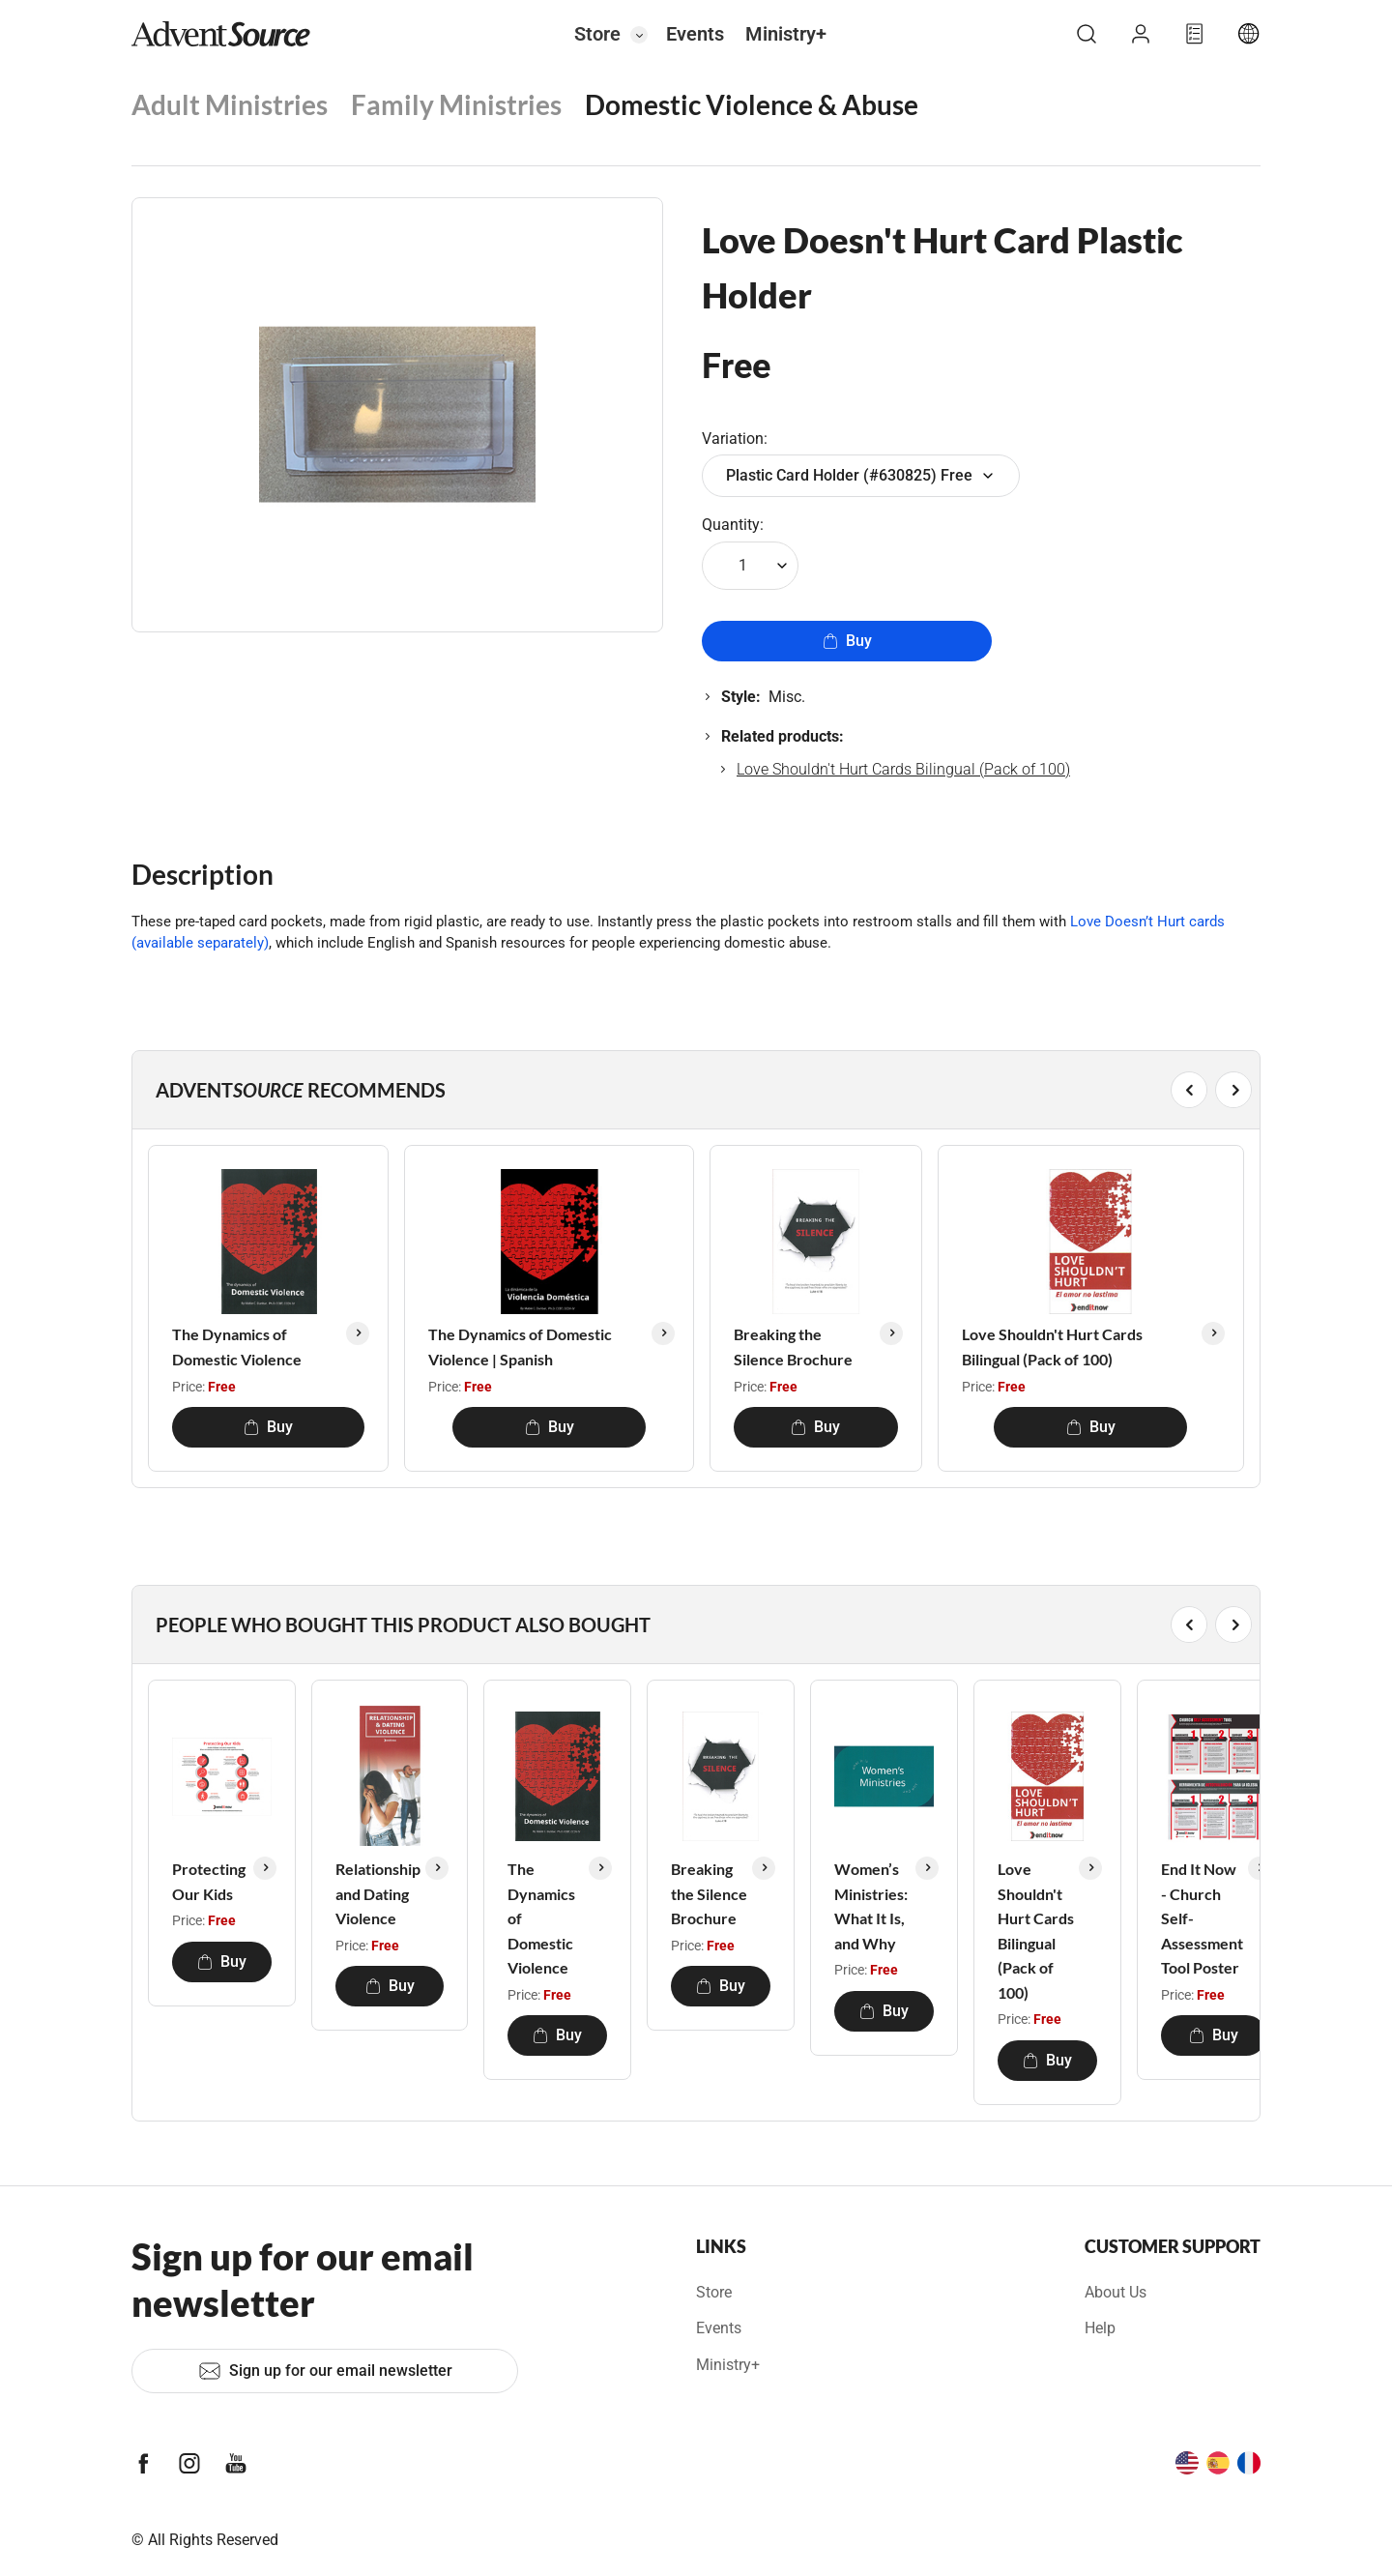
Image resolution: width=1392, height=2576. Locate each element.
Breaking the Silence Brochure (793, 1346)
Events (695, 33)
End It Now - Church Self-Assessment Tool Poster (1202, 1917)
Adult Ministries (229, 104)
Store (597, 33)
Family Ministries (456, 104)
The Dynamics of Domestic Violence (237, 1346)
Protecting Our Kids (209, 1881)
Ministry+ (785, 33)
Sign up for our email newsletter (325, 2371)
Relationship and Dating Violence (377, 1893)
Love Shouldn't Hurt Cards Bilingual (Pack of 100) (903, 769)
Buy (847, 640)
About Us (1115, 2292)
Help (1100, 2328)
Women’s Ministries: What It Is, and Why (871, 1905)
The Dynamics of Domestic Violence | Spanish (520, 1346)
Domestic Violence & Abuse (751, 104)
